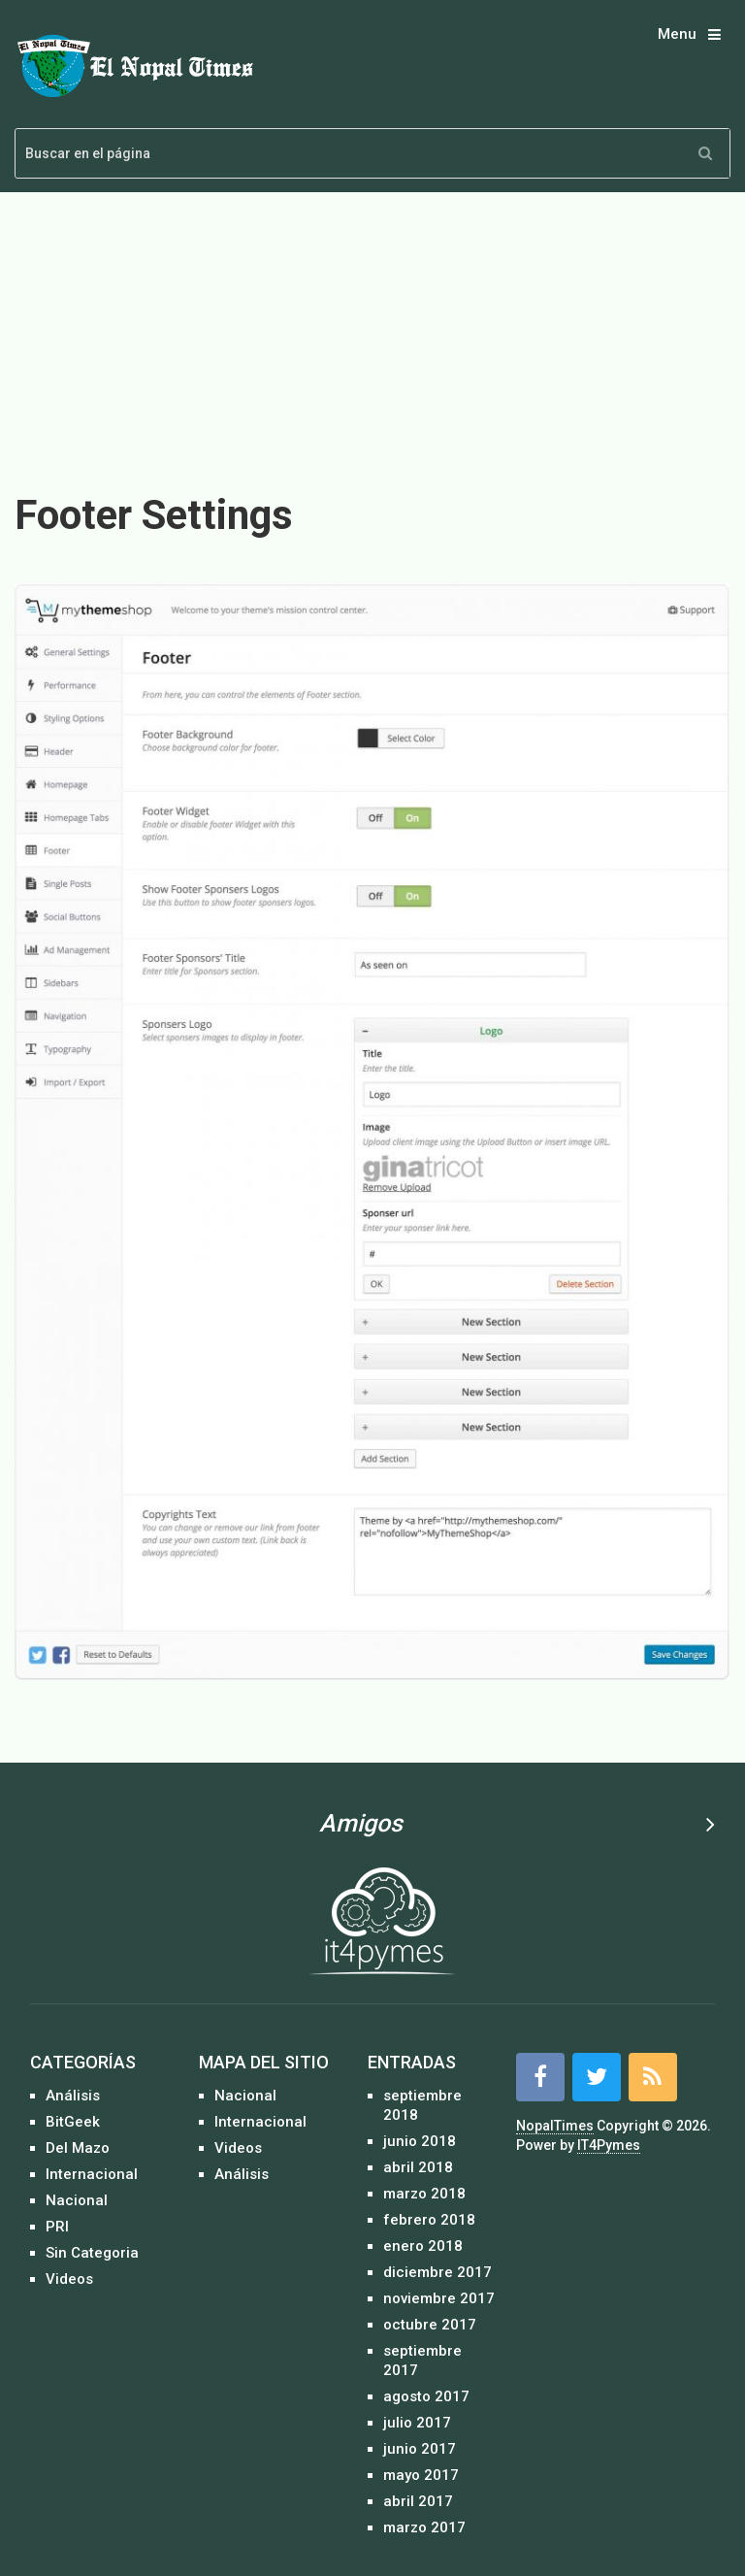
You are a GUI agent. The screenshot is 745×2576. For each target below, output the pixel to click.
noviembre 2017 (439, 2298)
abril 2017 (418, 2501)
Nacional (77, 2200)
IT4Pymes (608, 2145)
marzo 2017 (424, 2527)
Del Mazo (78, 2148)
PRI (57, 2226)
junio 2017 (419, 2449)
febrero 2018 (429, 2220)
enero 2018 (423, 2246)
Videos (69, 2279)
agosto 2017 (426, 2396)
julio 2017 (417, 2422)
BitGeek (73, 2121)
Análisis (73, 2095)
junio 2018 (419, 2141)
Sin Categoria (92, 2253)
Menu (677, 34)
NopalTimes (555, 2125)
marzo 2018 (424, 2193)
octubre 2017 (429, 2324)
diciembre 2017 (437, 2272)
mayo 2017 (421, 2475)
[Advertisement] (372, 330)
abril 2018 (418, 2167)
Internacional (92, 2174)
